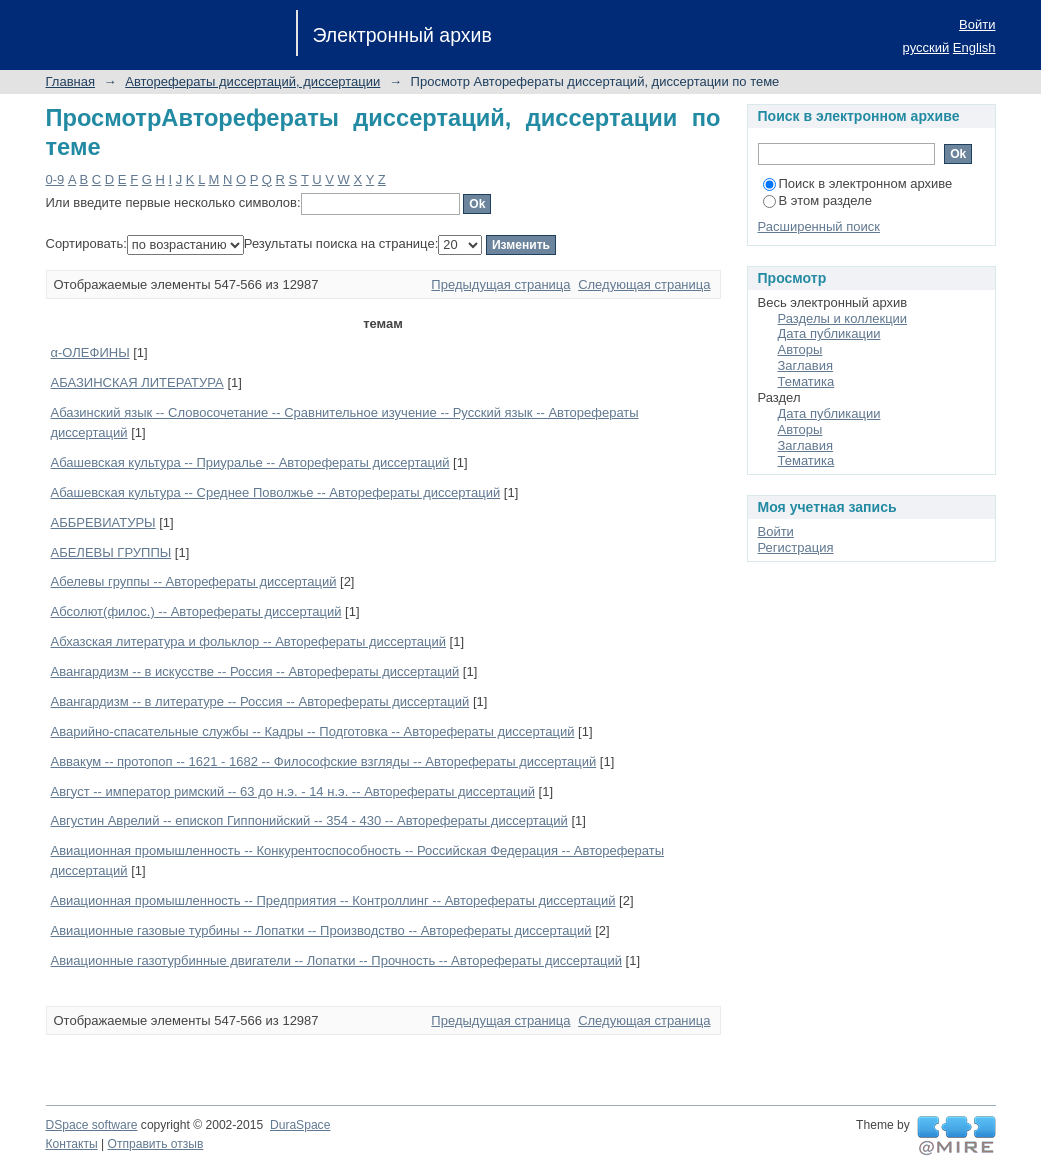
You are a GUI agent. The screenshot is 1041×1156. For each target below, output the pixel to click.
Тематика (806, 381)
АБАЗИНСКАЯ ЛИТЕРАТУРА (137, 382)
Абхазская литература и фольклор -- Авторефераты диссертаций (248, 641)
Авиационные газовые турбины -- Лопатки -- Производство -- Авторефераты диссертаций (321, 930)
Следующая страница (644, 284)
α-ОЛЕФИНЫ (90, 352)
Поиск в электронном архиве (858, 183)
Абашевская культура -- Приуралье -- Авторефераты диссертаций (250, 462)
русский (926, 47)
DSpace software (92, 1125)
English (974, 47)
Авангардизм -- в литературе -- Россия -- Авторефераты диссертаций (260, 701)
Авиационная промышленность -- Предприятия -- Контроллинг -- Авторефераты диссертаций (333, 900)
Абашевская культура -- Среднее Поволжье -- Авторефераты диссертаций (276, 492)
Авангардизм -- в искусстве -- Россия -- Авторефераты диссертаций (255, 671)
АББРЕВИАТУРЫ (103, 522)
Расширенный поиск (819, 226)
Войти (977, 24)
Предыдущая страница (500, 284)
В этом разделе (817, 200)
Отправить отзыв (156, 1144)
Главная (70, 81)
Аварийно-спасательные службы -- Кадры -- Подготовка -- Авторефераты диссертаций (313, 731)
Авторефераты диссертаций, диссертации (252, 81)
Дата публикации (829, 333)
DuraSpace (300, 1125)
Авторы (800, 349)
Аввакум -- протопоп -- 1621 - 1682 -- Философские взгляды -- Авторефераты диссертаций (324, 761)
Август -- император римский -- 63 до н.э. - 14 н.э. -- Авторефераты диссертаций (293, 791)
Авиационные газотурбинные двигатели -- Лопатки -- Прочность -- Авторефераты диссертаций (336, 960)
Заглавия (806, 365)
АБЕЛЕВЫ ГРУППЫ (111, 552)
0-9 (55, 179)
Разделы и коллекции (843, 318)
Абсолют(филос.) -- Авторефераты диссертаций (196, 611)
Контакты (72, 1144)
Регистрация (796, 547)
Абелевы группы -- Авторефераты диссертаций (194, 581)
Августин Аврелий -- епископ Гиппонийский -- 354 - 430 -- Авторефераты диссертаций (309, 820)
